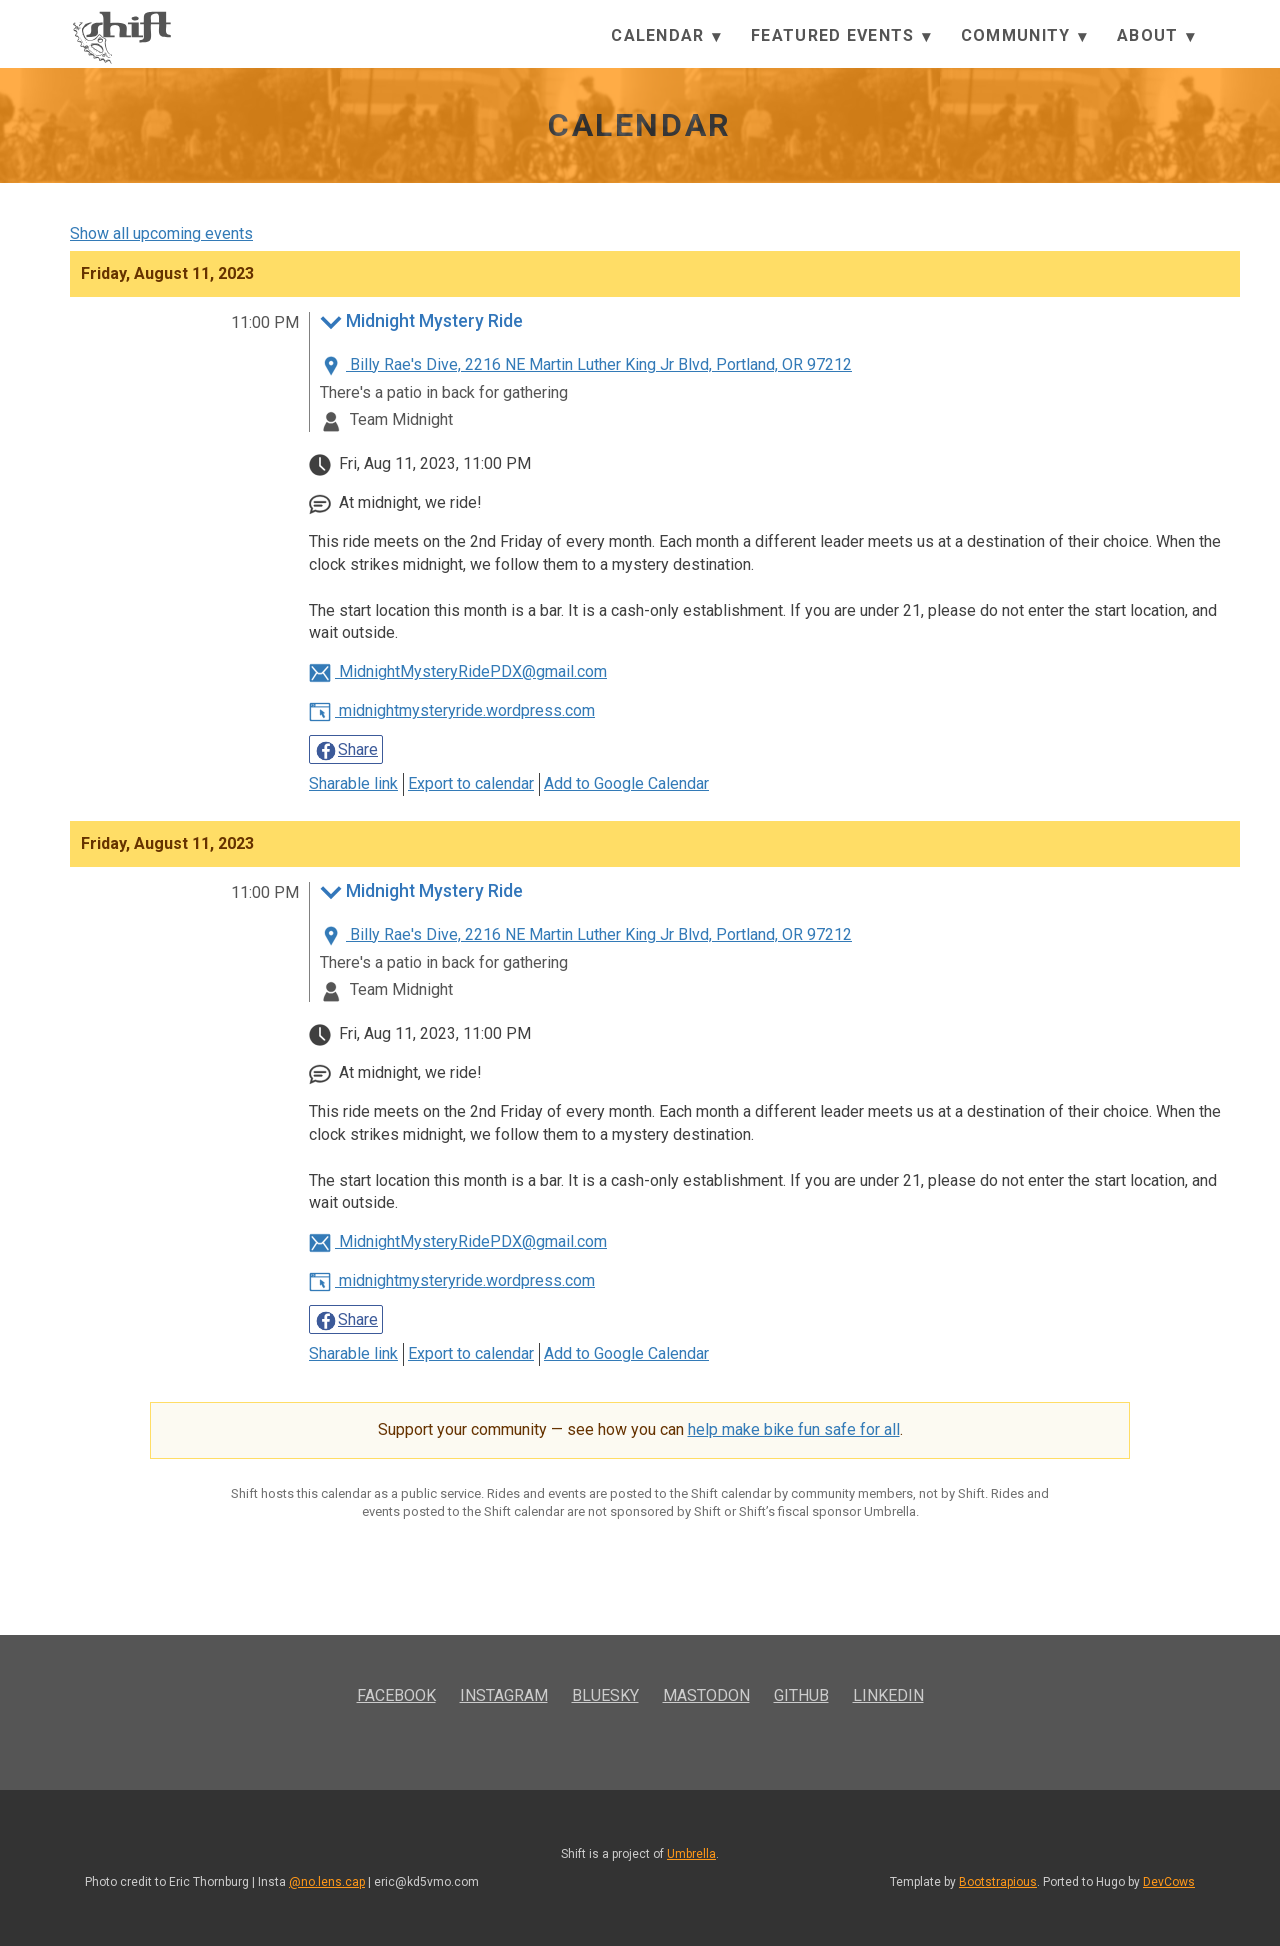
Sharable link (353, 783)
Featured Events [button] (841, 36)
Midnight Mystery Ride (421, 323)
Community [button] (1024, 36)
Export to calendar (471, 783)
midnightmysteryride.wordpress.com (452, 710)
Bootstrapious (998, 1882)
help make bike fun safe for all (794, 1429)
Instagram (504, 1695)
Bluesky (605, 1695)
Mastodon (706, 1695)
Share (346, 751)
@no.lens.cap (327, 1882)
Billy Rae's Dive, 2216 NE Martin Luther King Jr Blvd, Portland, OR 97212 (586, 364)
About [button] (1156, 36)
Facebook (396, 1695)
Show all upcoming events (161, 233)
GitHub (801, 1695)
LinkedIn (888, 1695)
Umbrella (691, 1854)
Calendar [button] (666, 36)
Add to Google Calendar (626, 783)
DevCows (1169, 1882)
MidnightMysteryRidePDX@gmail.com (458, 671)
